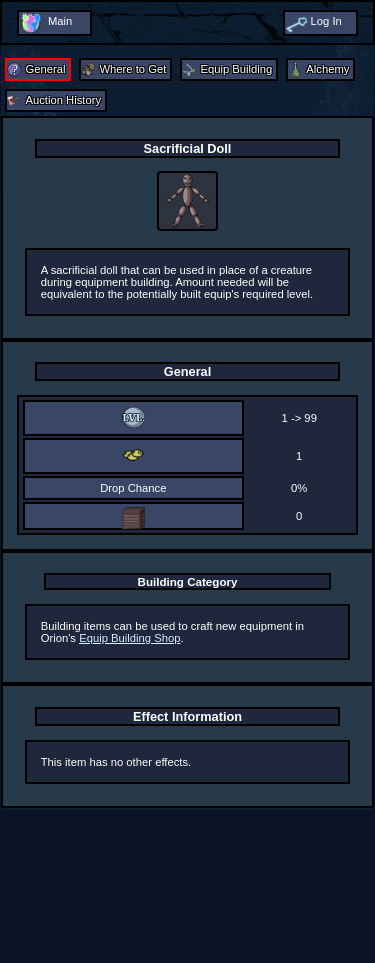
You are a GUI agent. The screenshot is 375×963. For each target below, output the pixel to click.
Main (60, 21)
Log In (325, 21)
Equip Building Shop (129, 638)
